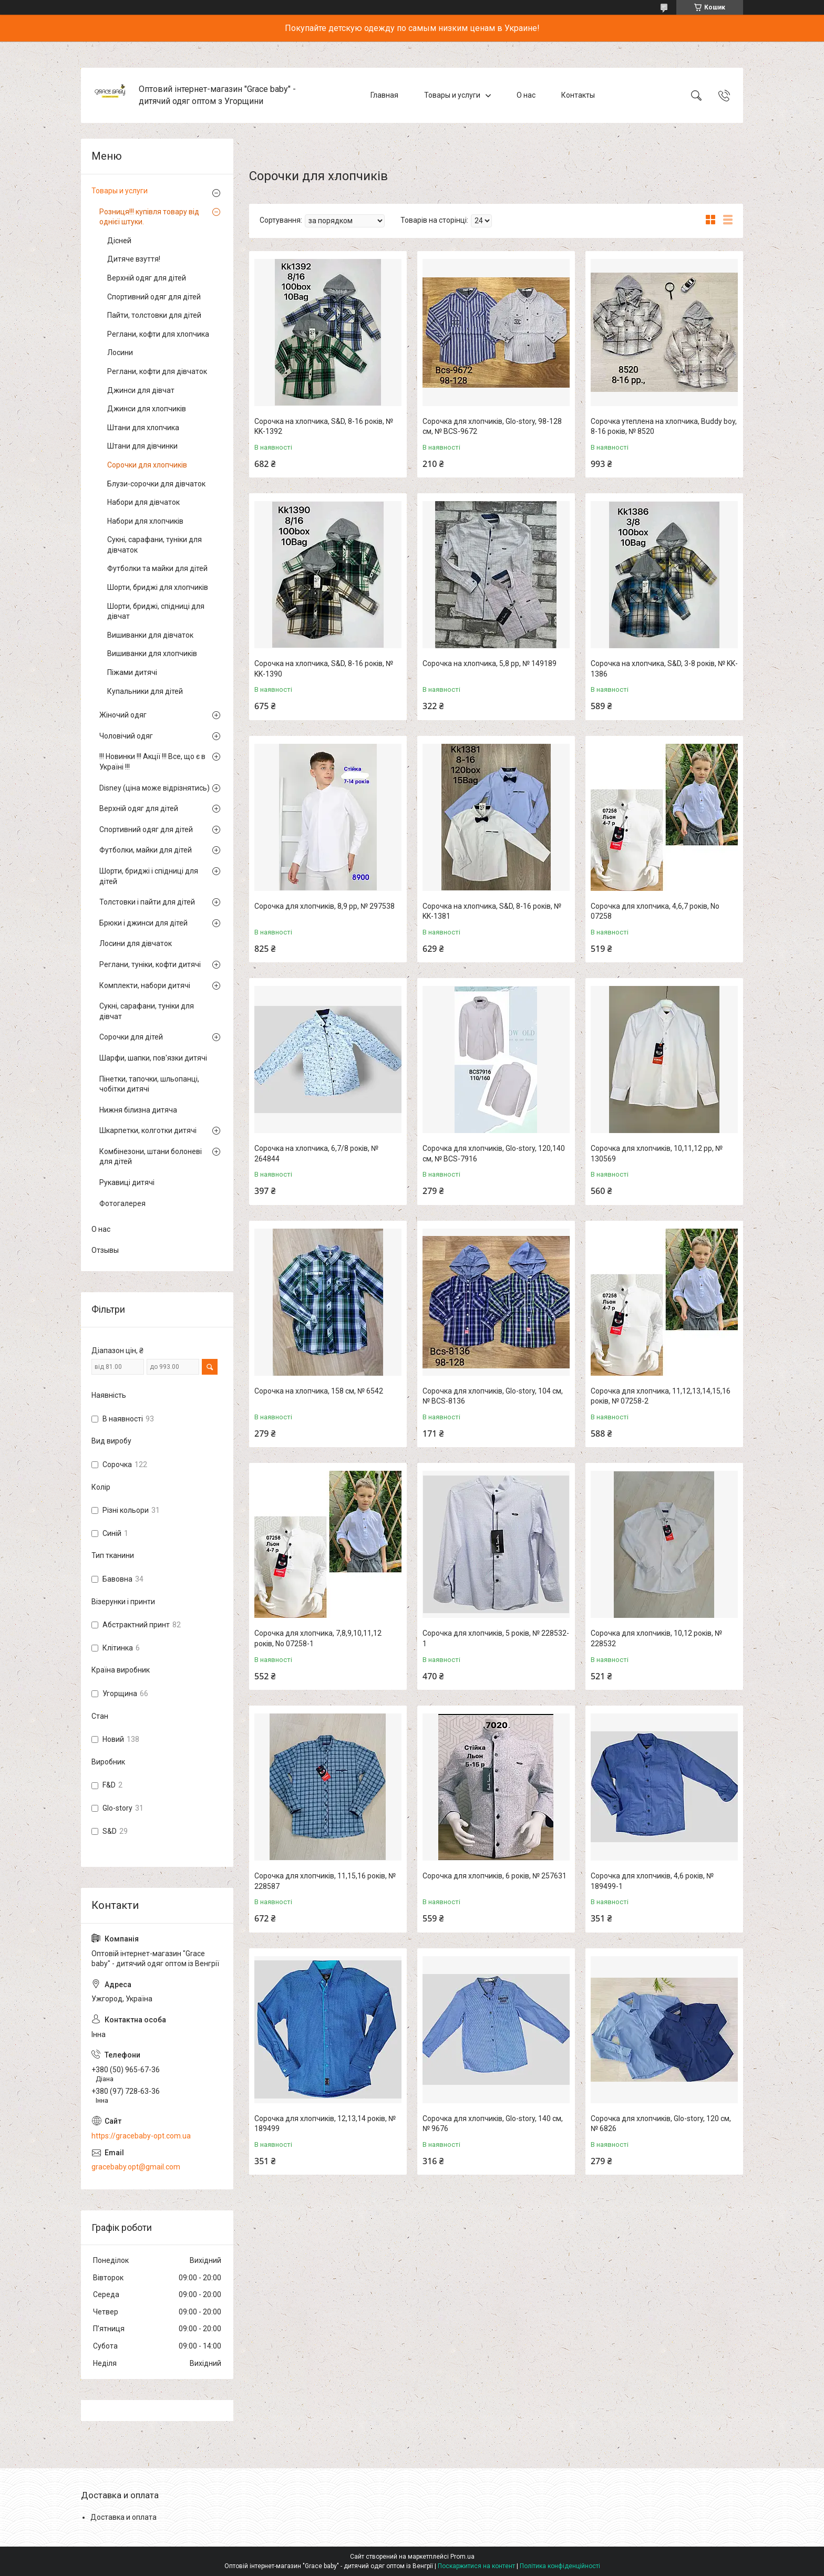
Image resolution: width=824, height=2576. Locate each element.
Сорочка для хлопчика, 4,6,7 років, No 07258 (655, 911)
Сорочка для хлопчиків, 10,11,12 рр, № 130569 (657, 1153)
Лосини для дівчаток (135, 943)
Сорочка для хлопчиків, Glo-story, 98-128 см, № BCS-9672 (492, 426)
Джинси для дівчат (140, 390)
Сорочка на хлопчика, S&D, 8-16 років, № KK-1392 (323, 426)
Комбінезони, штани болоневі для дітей (150, 1156)
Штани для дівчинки (142, 446)
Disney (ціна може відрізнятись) (154, 788)
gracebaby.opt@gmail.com (135, 2167)
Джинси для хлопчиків (146, 408)
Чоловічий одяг (126, 736)
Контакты (578, 95)
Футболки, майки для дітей (145, 850)
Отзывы (105, 1250)
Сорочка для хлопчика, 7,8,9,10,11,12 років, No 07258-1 (318, 1638)
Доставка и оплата (123, 2517)
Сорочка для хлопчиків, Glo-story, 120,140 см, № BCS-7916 (494, 1153)
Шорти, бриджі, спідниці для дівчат (155, 611)
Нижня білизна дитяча (138, 1110)
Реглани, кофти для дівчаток (157, 371)
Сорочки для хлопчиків (147, 465)
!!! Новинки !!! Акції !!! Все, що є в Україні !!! (152, 761)
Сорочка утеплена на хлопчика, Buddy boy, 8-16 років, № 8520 (664, 426)
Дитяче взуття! (133, 259)
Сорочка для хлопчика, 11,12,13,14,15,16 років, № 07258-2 (660, 1396)
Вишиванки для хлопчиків (152, 653)
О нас (526, 95)
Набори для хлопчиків (145, 521)
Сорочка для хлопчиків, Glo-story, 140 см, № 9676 (493, 2123)
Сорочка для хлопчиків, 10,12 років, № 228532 (656, 1638)
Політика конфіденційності (560, 2566)
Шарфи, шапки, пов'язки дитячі (153, 1058)
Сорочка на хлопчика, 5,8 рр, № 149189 (490, 663)
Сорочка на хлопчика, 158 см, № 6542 (318, 1391)
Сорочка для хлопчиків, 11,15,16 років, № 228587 (325, 1881)
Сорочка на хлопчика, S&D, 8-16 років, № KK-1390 (323, 668)
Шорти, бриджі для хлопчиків (157, 587)
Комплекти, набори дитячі (144, 985)
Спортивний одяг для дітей (154, 297)
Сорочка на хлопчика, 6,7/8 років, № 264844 (316, 1153)
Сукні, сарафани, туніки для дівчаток (154, 544)
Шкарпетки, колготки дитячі (148, 1130)
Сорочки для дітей (131, 1037)
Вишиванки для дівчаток (150, 635)
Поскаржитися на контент (476, 2566)
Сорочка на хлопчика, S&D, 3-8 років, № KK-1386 (664, 668)
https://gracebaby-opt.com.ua (141, 2136)
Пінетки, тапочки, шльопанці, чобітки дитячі (149, 1084)
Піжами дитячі (132, 672)
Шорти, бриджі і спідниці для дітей (148, 876)
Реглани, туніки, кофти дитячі (150, 964)
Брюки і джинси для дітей (143, 923)
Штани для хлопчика (143, 427)
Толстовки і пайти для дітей (147, 902)
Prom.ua (462, 2556)
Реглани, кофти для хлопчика (158, 334)
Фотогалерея (122, 1203)
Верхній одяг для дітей (146, 278)
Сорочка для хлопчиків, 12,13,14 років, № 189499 (325, 2123)
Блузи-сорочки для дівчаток (156, 484)
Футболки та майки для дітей (157, 568)
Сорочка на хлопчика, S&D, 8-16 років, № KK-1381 (492, 911)
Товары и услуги (452, 95)
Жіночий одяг (123, 715)
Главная (384, 95)
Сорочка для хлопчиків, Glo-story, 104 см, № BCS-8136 (493, 1396)
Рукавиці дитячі (126, 1182)
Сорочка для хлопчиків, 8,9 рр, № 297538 (324, 906)
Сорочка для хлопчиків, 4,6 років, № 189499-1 (652, 1881)
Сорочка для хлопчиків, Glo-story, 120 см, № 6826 (661, 2123)
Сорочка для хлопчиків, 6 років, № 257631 (494, 1876)
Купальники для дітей (145, 691)
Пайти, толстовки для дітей (154, 315)
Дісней (119, 240)
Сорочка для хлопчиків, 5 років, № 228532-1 (496, 1638)
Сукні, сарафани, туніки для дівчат (146, 1011)
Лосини (120, 352)
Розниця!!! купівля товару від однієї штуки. (149, 216)
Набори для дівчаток (143, 502)
